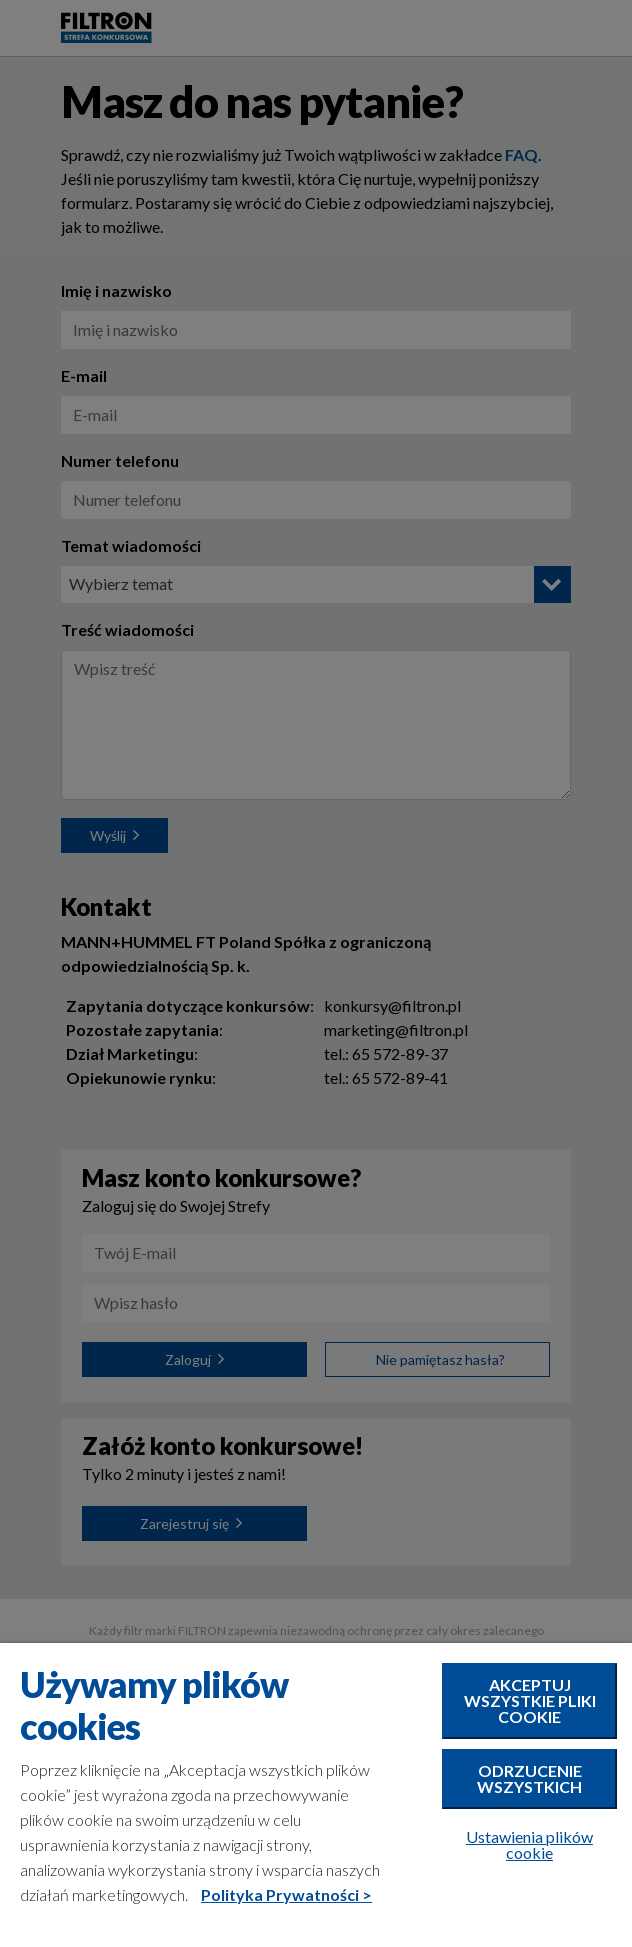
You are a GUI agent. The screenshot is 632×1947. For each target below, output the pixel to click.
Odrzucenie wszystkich (529, 1778)
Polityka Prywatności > (286, 1894)
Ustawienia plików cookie (529, 1845)
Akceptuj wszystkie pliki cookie (530, 1700)
